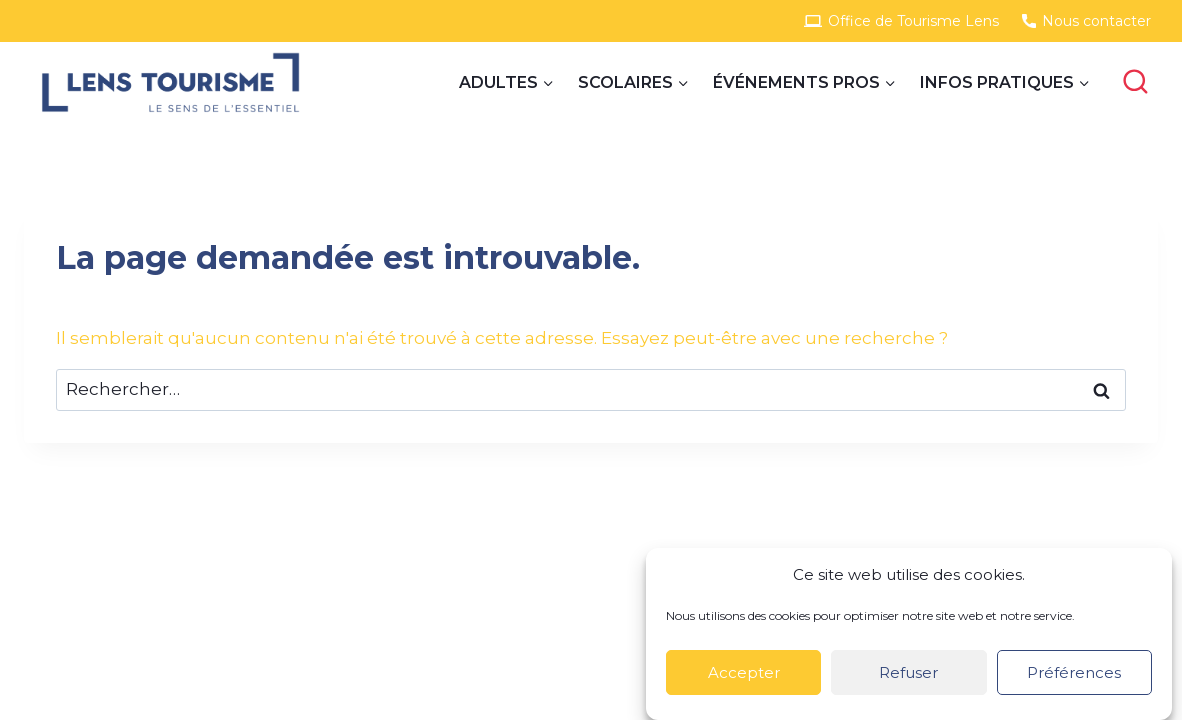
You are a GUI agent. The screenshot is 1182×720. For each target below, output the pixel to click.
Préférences (1074, 672)
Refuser (908, 672)
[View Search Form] (1135, 82)
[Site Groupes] (170, 82)
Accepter (744, 672)
